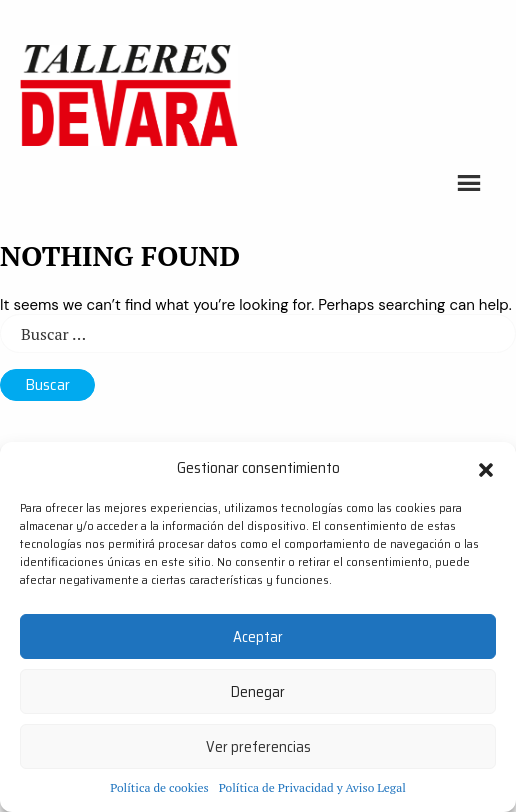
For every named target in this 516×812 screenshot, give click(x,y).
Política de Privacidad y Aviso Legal (312, 787)
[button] (486, 468)
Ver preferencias (258, 747)
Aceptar (258, 637)
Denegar (258, 692)
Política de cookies (159, 787)
